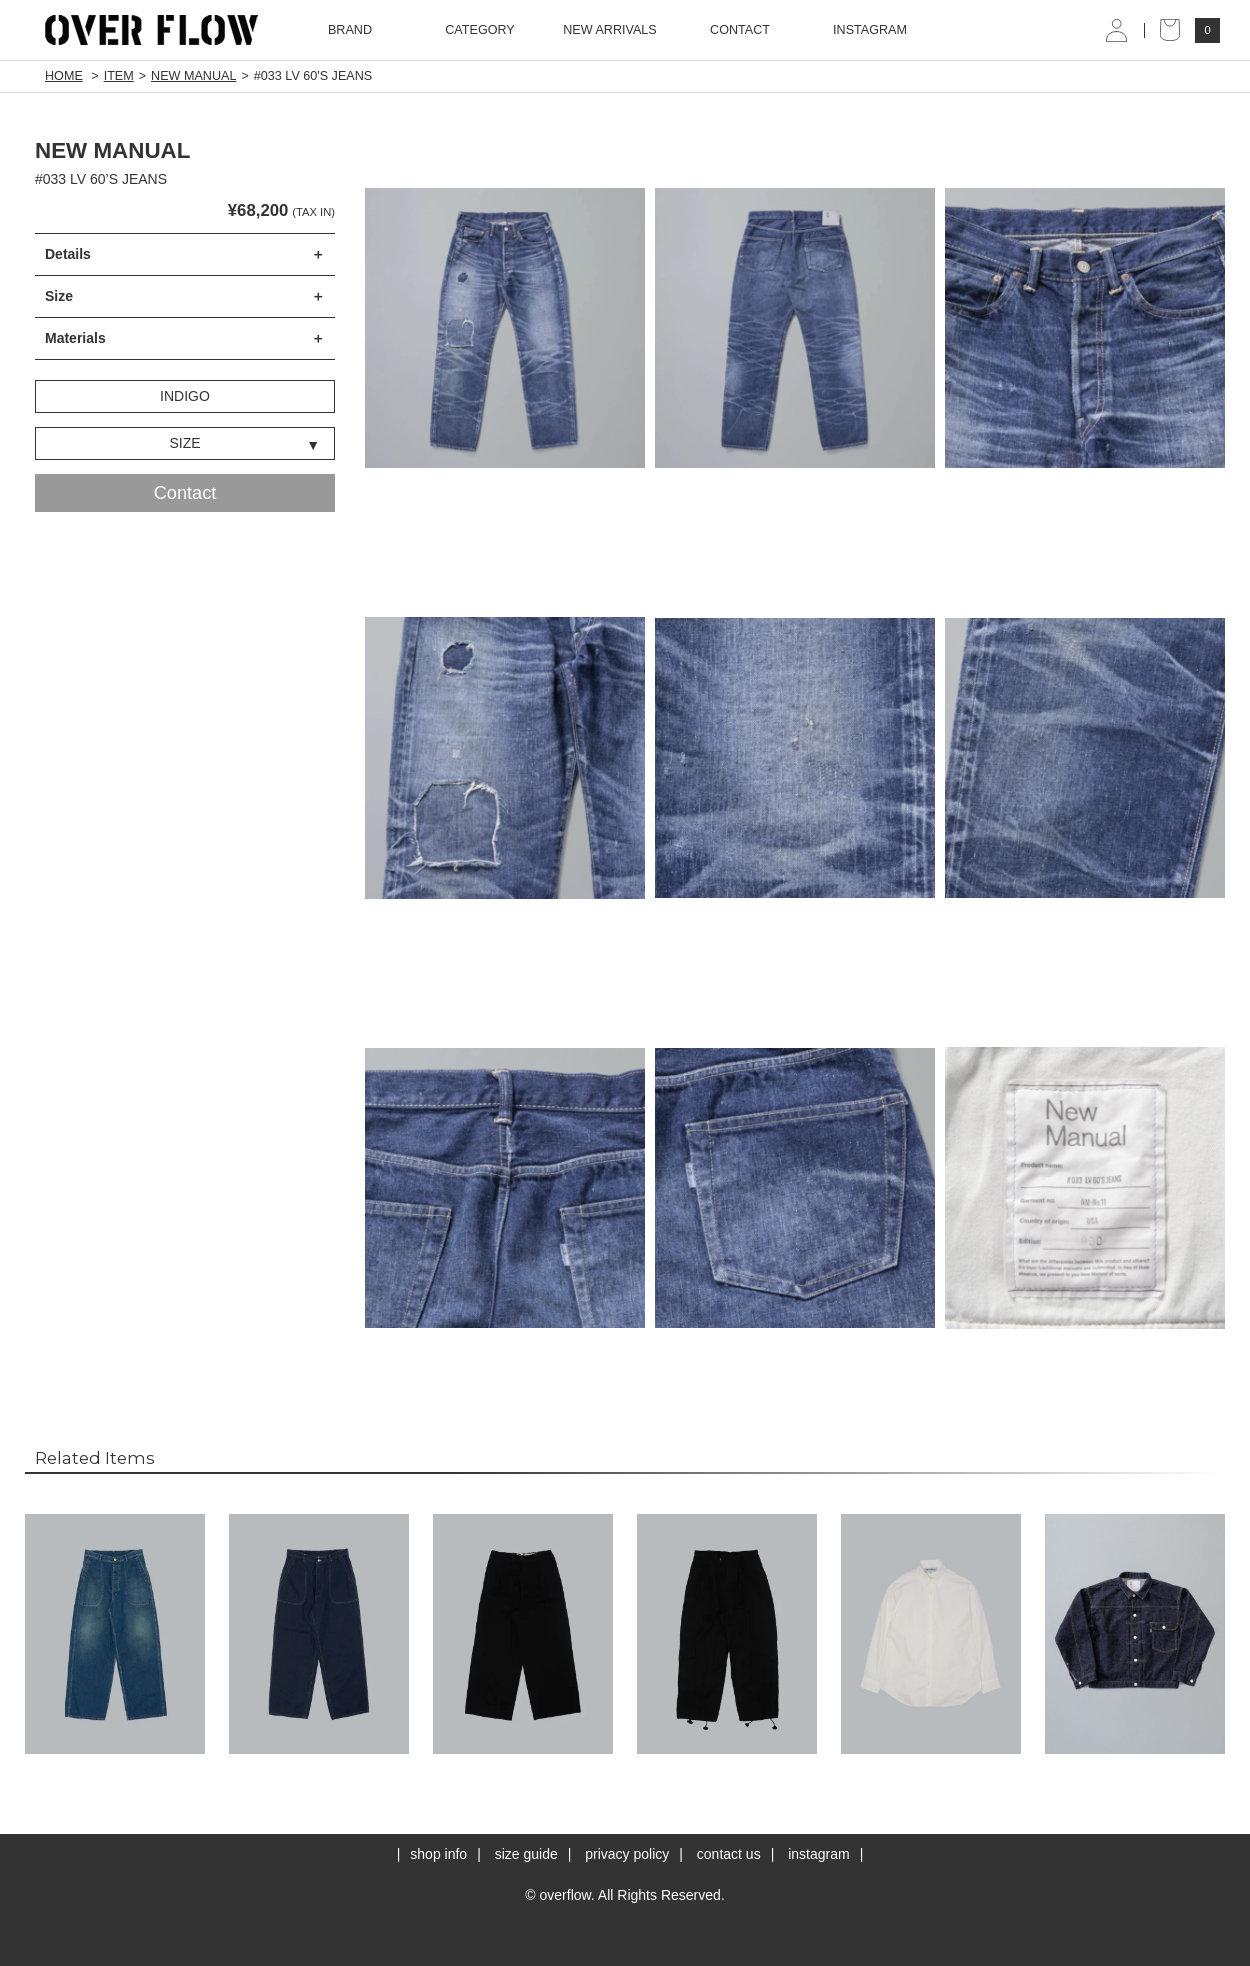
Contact (185, 493)
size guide (526, 1854)
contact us (729, 1854)
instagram (818, 1854)
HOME (64, 76)
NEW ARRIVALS (610, 30)
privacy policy (627, 1854)
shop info (438, 1854)
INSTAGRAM (870, 30)
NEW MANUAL (193, 76)
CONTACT (740, 30)
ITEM (119, 76)
